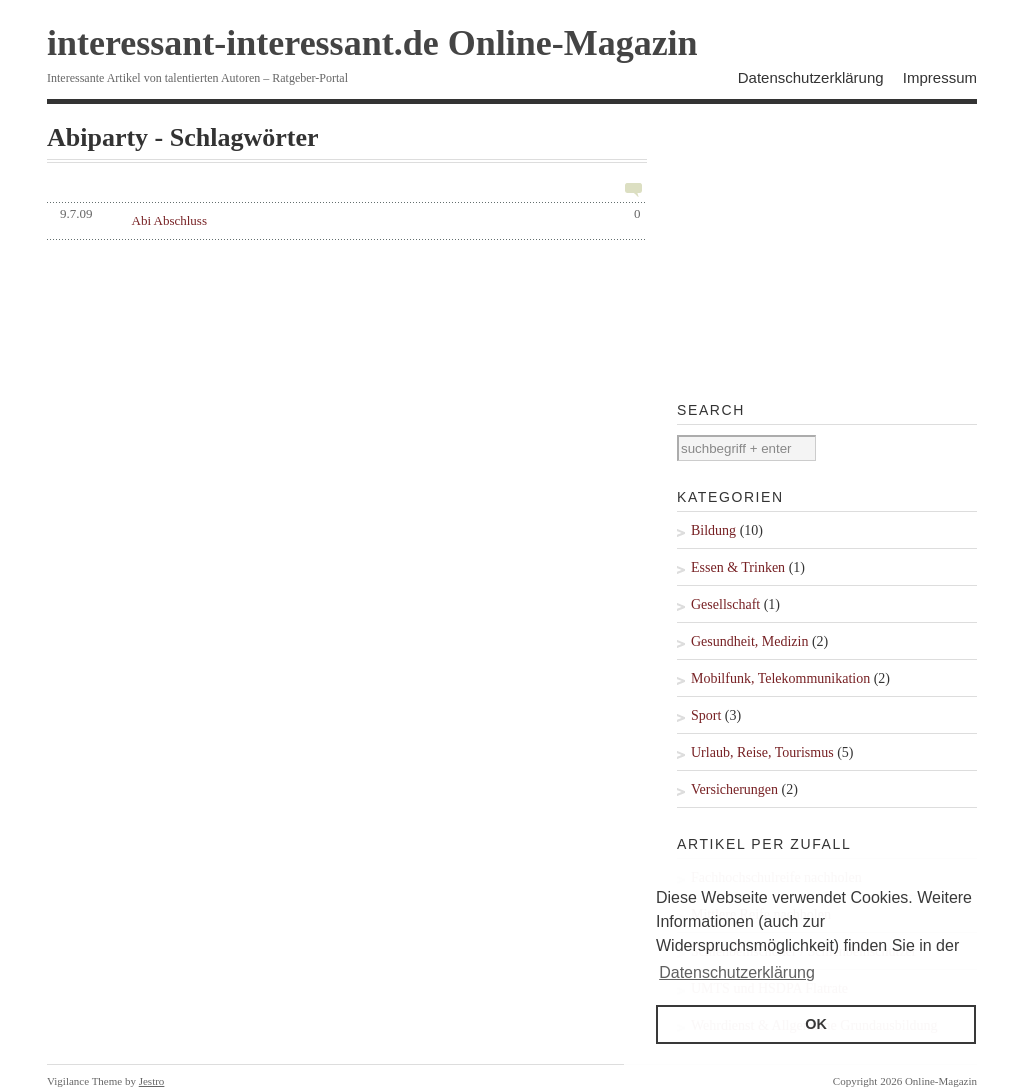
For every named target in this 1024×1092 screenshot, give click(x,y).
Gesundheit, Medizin (749, 641)
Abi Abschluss (169, 220)
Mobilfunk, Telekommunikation (780, 678)
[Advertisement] (827, 249)
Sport (706, 715)
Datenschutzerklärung (811, 77)
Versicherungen (734, 789)
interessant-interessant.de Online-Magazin (372, 43)
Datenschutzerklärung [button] (737, 972)
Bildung (713, 530)
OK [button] (816, 1024)
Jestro (152, 1081)
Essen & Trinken (738, 567)
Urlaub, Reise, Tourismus (762, 752)
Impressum (940, 77)
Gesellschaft (725, 604)
